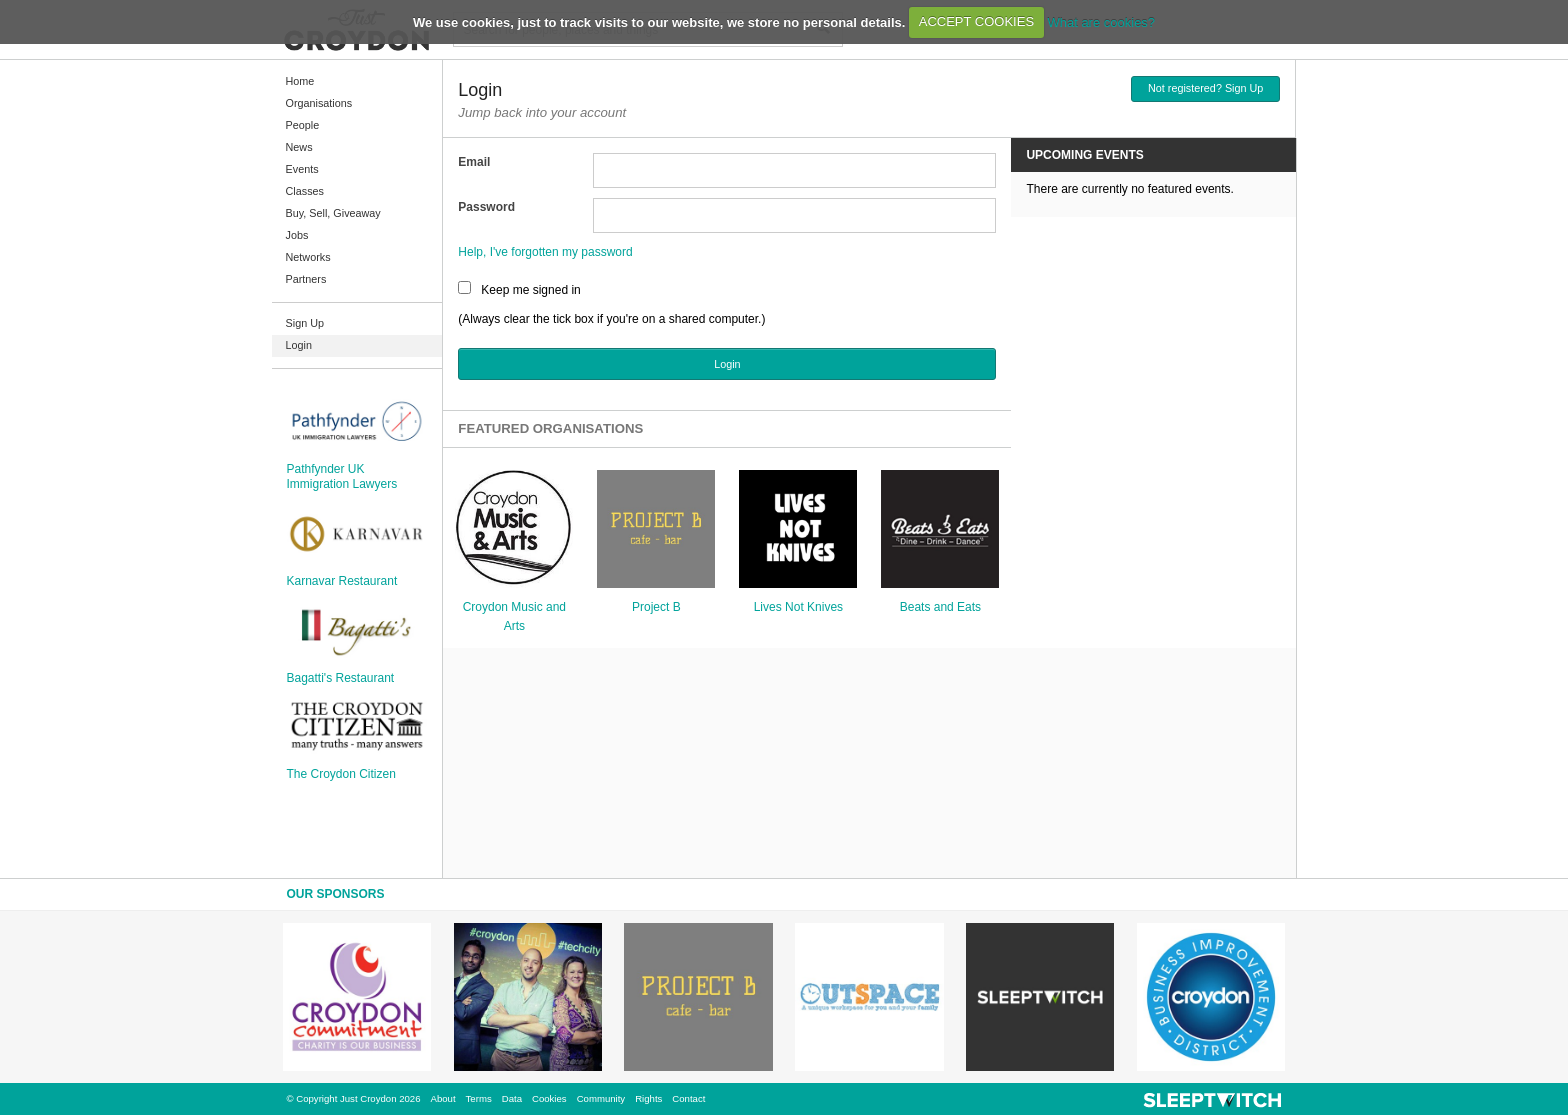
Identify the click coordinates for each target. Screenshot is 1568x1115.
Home (300, 81)
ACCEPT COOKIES (976, 21)
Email (474, 162)
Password (486, 207)
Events (302, 169)
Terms (479, 1098)
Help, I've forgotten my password (545, 252)
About (443, 1098)
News (299, 147)
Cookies (549, 1098)
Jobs (297, 235)
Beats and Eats (940, 607)
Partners (306, 279)
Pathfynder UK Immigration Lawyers (342, 476)
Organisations (319, 103)
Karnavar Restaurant (342, 581)
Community (601, 1098)
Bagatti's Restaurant (341, 678)
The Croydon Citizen (341, 774)
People (303, 125)
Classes (305, 191)
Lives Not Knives (798, 607)
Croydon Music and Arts (514, 616)
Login (299, 345)
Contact (688, 1098)
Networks (308, 257)
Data (512, 1098)
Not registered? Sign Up (1205, 88)
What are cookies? (1101, 21)
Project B (656, 607)
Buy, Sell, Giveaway (333, 213)
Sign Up (305, 323)
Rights (648, 1098)
